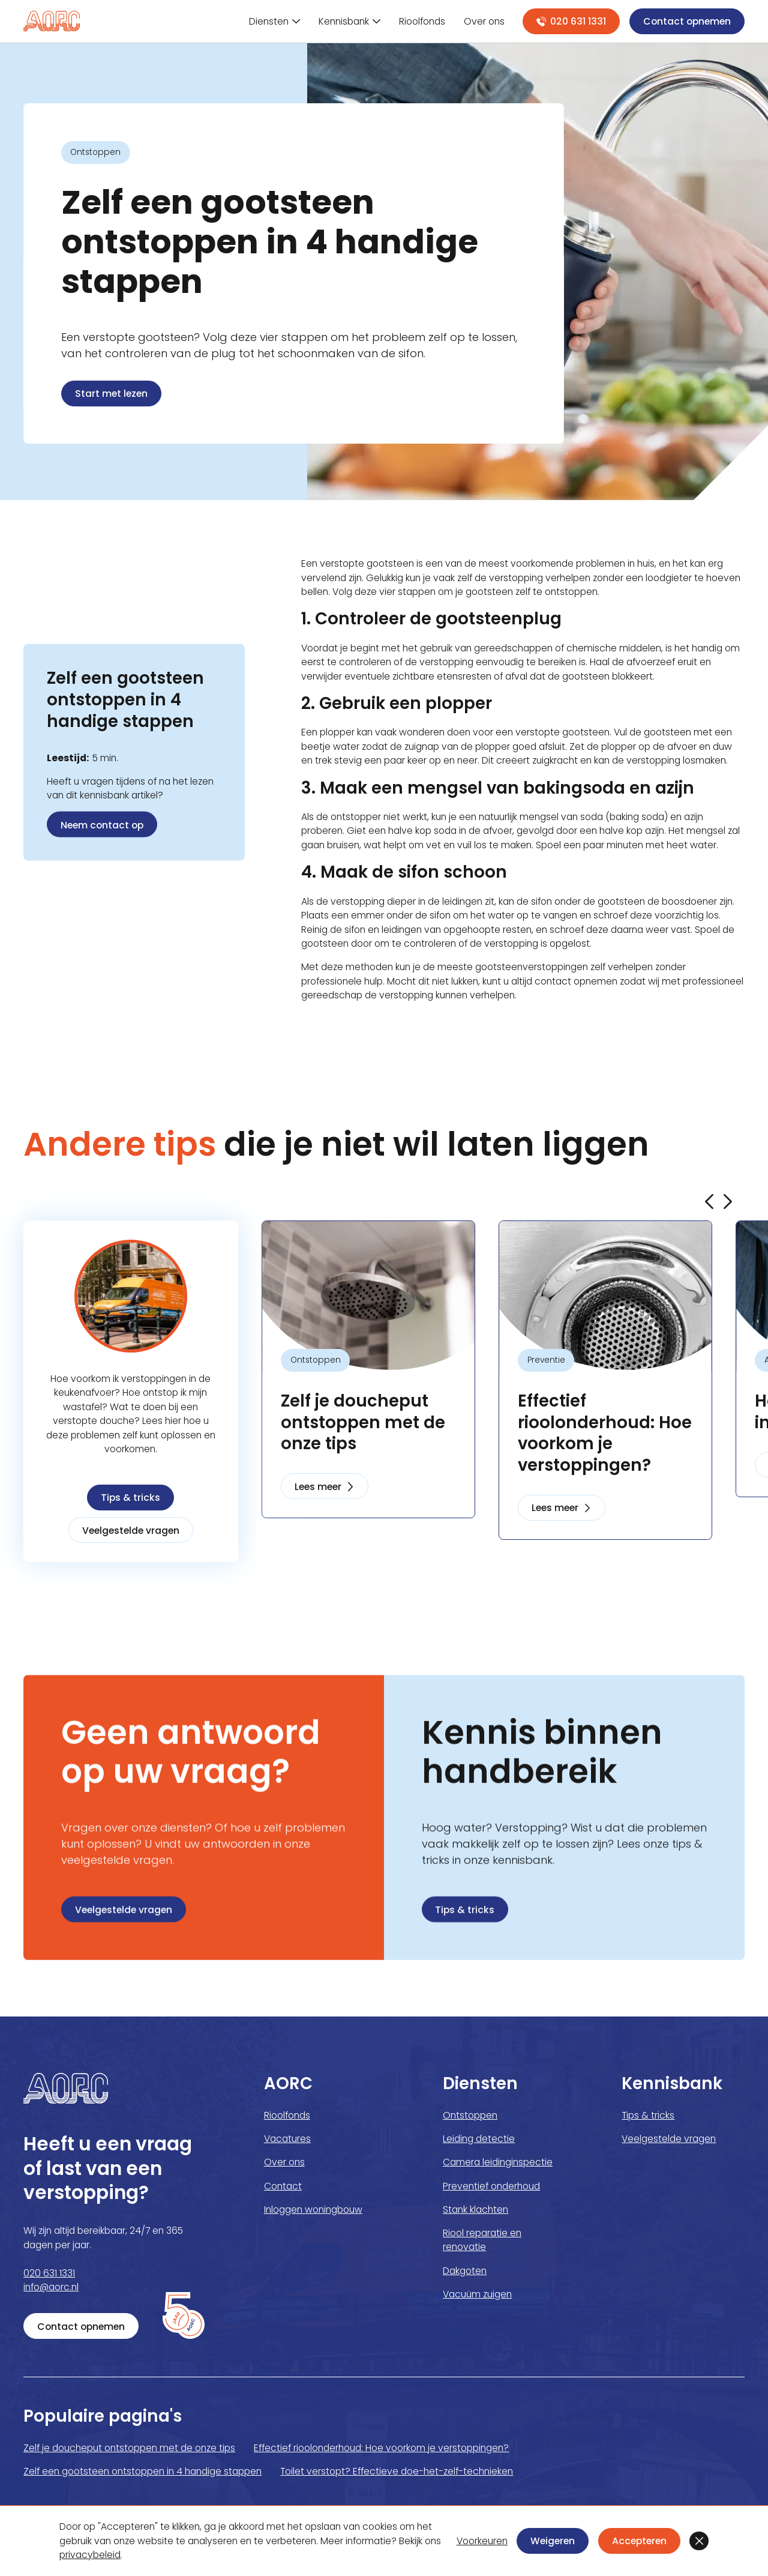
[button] (698, 2541)
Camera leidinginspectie (498, 2162)
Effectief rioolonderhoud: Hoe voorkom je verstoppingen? (381, 2448)
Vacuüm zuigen (477, 2294)
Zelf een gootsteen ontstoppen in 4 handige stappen (142, 2471)
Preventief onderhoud (491, 2186)
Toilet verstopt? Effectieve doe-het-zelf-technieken (396, 2471)
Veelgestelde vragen (130, 1530)
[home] (51, 21)
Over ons (284, 2162)
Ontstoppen (470, 2115)
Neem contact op (102, 824)
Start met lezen (111, 393)
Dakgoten (465, 2270)
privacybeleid (90, 2554)
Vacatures (287, 2138)
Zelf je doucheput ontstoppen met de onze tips (129, 2448)
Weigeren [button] (552, 2541)
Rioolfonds (287, 2115)
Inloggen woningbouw (313, 2209)
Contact (283, 2186)
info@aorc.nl (51, 2287)
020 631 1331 (49, 2273)
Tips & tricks (130, 1497)
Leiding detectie (479, 2138)
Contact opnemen (687, 21)
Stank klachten (475, 2209)
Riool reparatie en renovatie (482, 2240)
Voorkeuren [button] (482, 2541)
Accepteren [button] (639, 2541)
